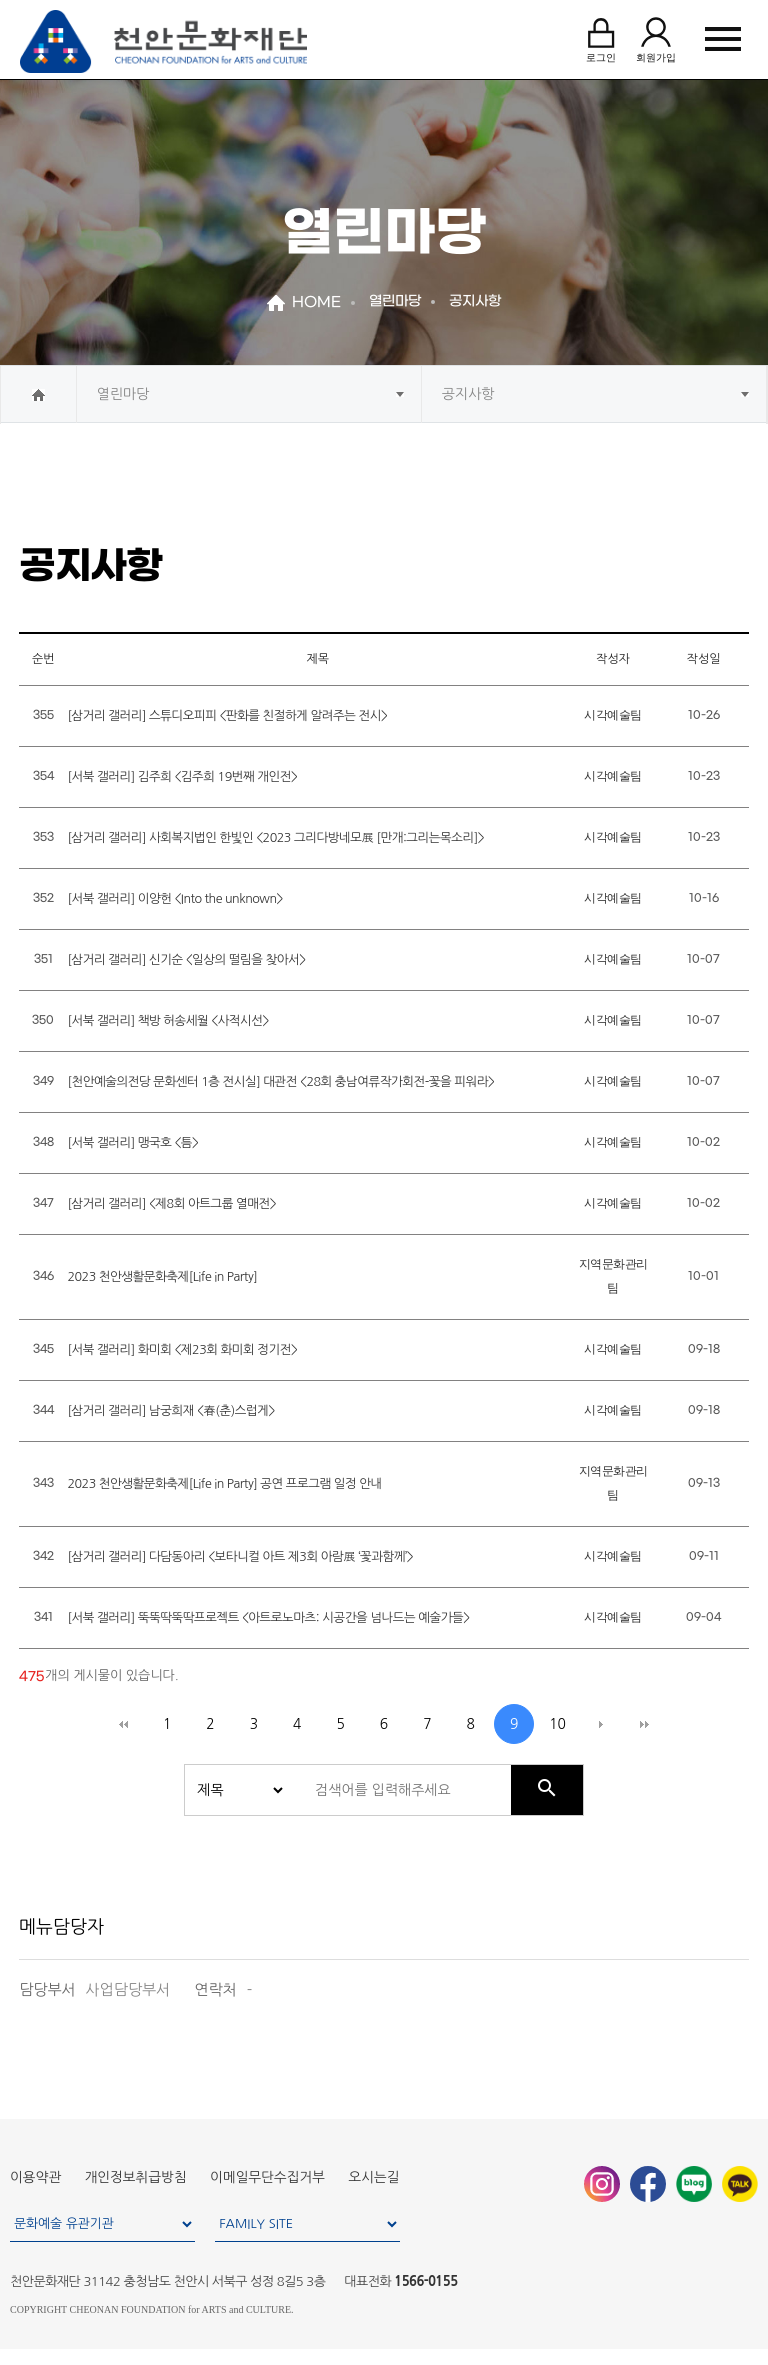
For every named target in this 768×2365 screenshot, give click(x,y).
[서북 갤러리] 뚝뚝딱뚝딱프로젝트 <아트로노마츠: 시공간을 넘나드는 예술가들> (268, 1617)
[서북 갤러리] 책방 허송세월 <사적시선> (168, 1020)
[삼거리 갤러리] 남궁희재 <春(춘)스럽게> (170, 1410)
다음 (601, 1724)
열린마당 (123, 394)
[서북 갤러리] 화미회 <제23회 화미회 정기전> (182, 1349)
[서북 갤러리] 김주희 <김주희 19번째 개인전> (182, 776)
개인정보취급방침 (136, 2177)
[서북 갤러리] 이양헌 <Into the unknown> (174, 898)
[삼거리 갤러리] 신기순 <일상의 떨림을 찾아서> (186, 959)
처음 (124, 1724)
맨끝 (644, 1724)
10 (557, 1724)
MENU (723, 39)
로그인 (601, 38)
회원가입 (656, 38)
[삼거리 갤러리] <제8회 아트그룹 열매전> (171, 1203)
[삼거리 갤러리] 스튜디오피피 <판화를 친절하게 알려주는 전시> (227, 715)
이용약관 (35, 2177)
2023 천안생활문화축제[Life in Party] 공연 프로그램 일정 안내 (224, 1483)
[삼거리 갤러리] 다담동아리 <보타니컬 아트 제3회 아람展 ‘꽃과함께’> (240, 1556)
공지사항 (468, 394)
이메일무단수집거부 (267, 2177)
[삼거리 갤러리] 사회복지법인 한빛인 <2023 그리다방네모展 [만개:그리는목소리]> (275, 837)
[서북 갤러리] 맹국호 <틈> (132, 1142)
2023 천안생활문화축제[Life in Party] (162, 1276)
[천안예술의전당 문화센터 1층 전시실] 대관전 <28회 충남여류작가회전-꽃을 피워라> (280, 1081)
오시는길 (374, 2177)
